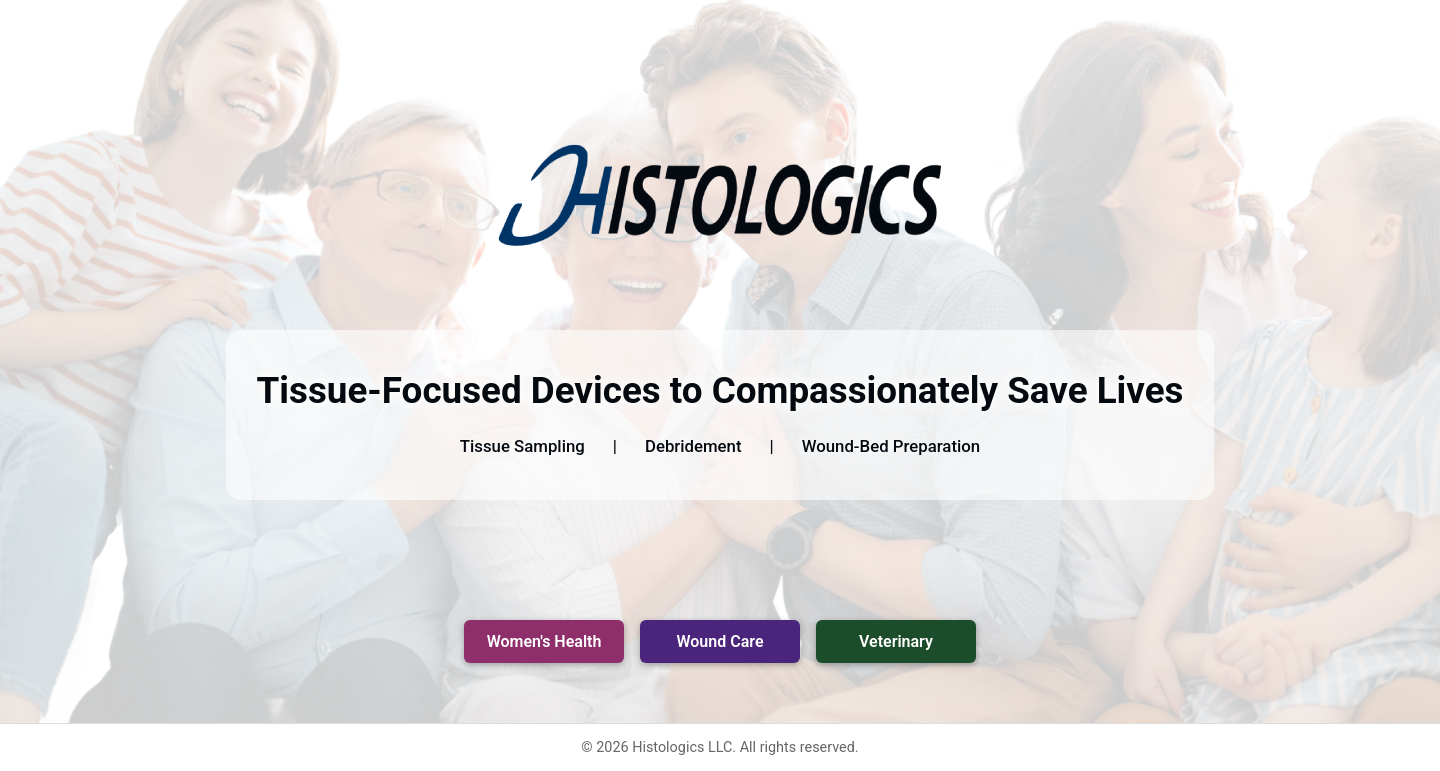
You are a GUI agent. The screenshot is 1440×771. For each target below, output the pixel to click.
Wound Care (720, 641)
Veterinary (896, 641)
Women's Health (544, 641)
